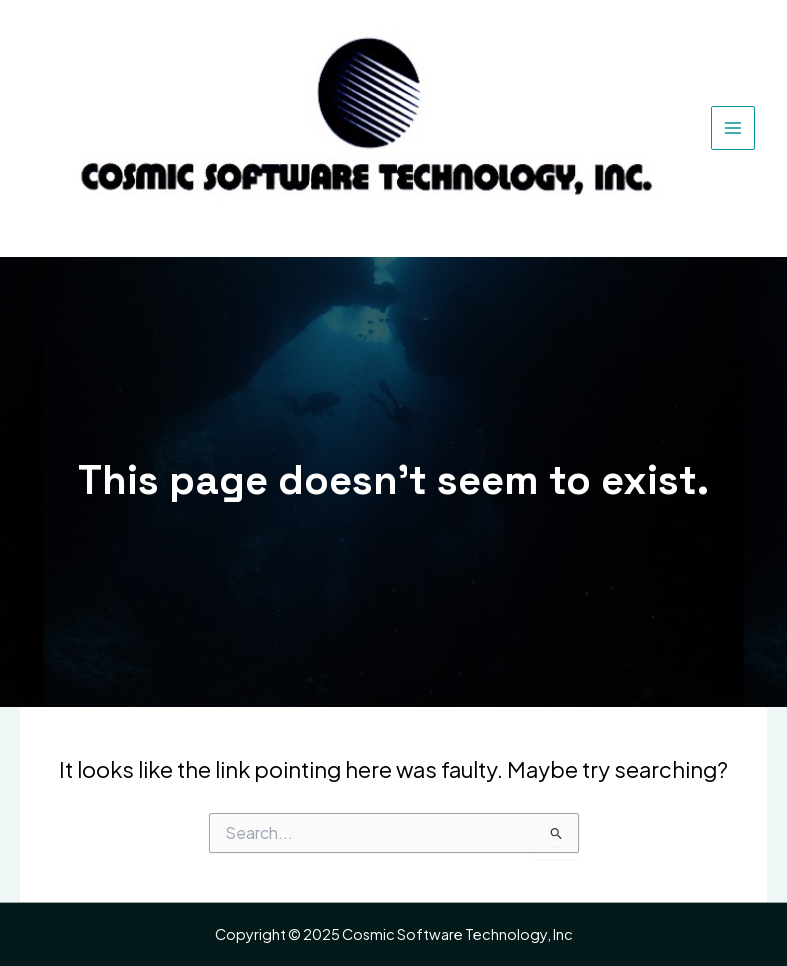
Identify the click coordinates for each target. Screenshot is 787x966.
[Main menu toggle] (733, 128)
